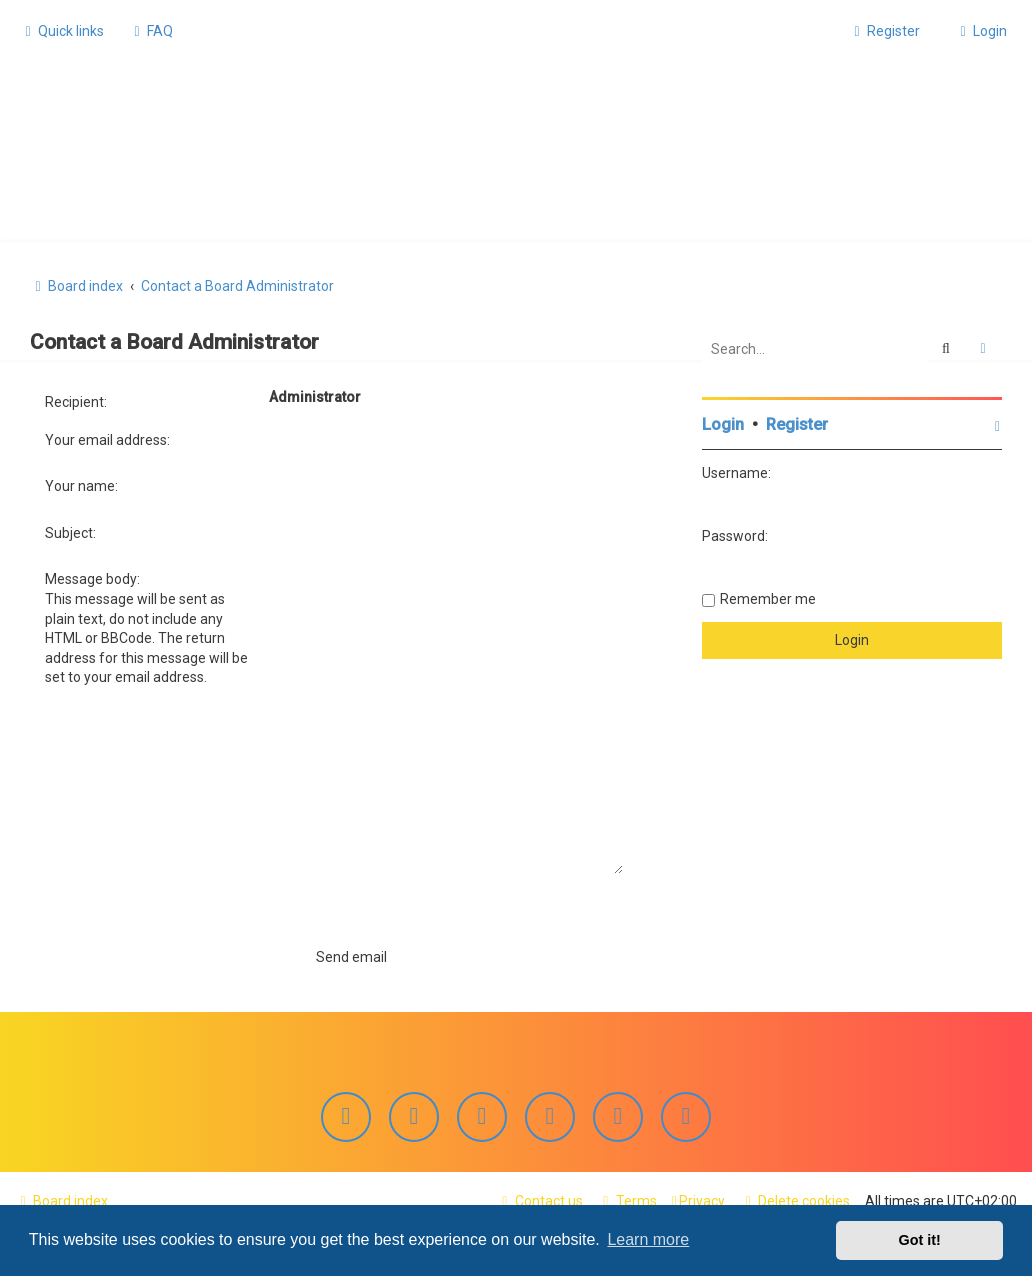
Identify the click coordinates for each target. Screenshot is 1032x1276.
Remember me (768, 597)
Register (797, 422)
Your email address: (107, 437)
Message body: (92, 577)
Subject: (70, 531)
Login (723, 422)
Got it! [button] (920, 1240)
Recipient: (76, 400)
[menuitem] (151, 31)
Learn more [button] (648, 1239)
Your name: (81, 484)
